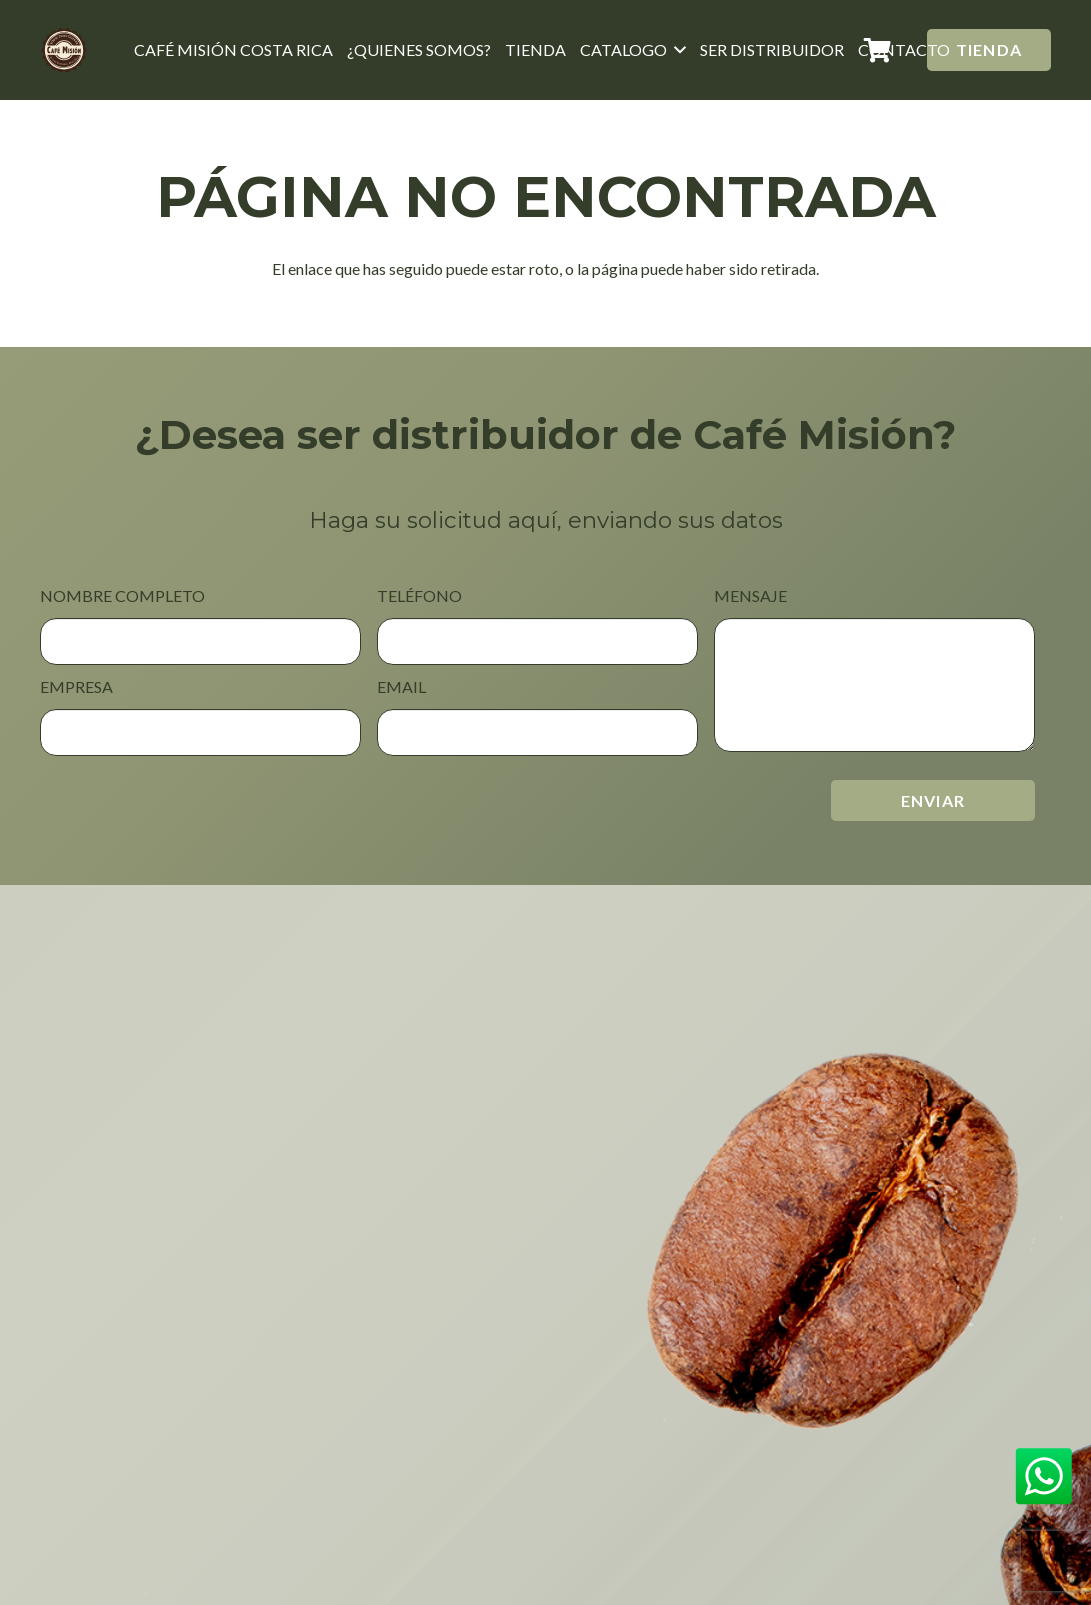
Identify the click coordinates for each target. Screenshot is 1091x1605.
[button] (677, 50)
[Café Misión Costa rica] (64, 50)
